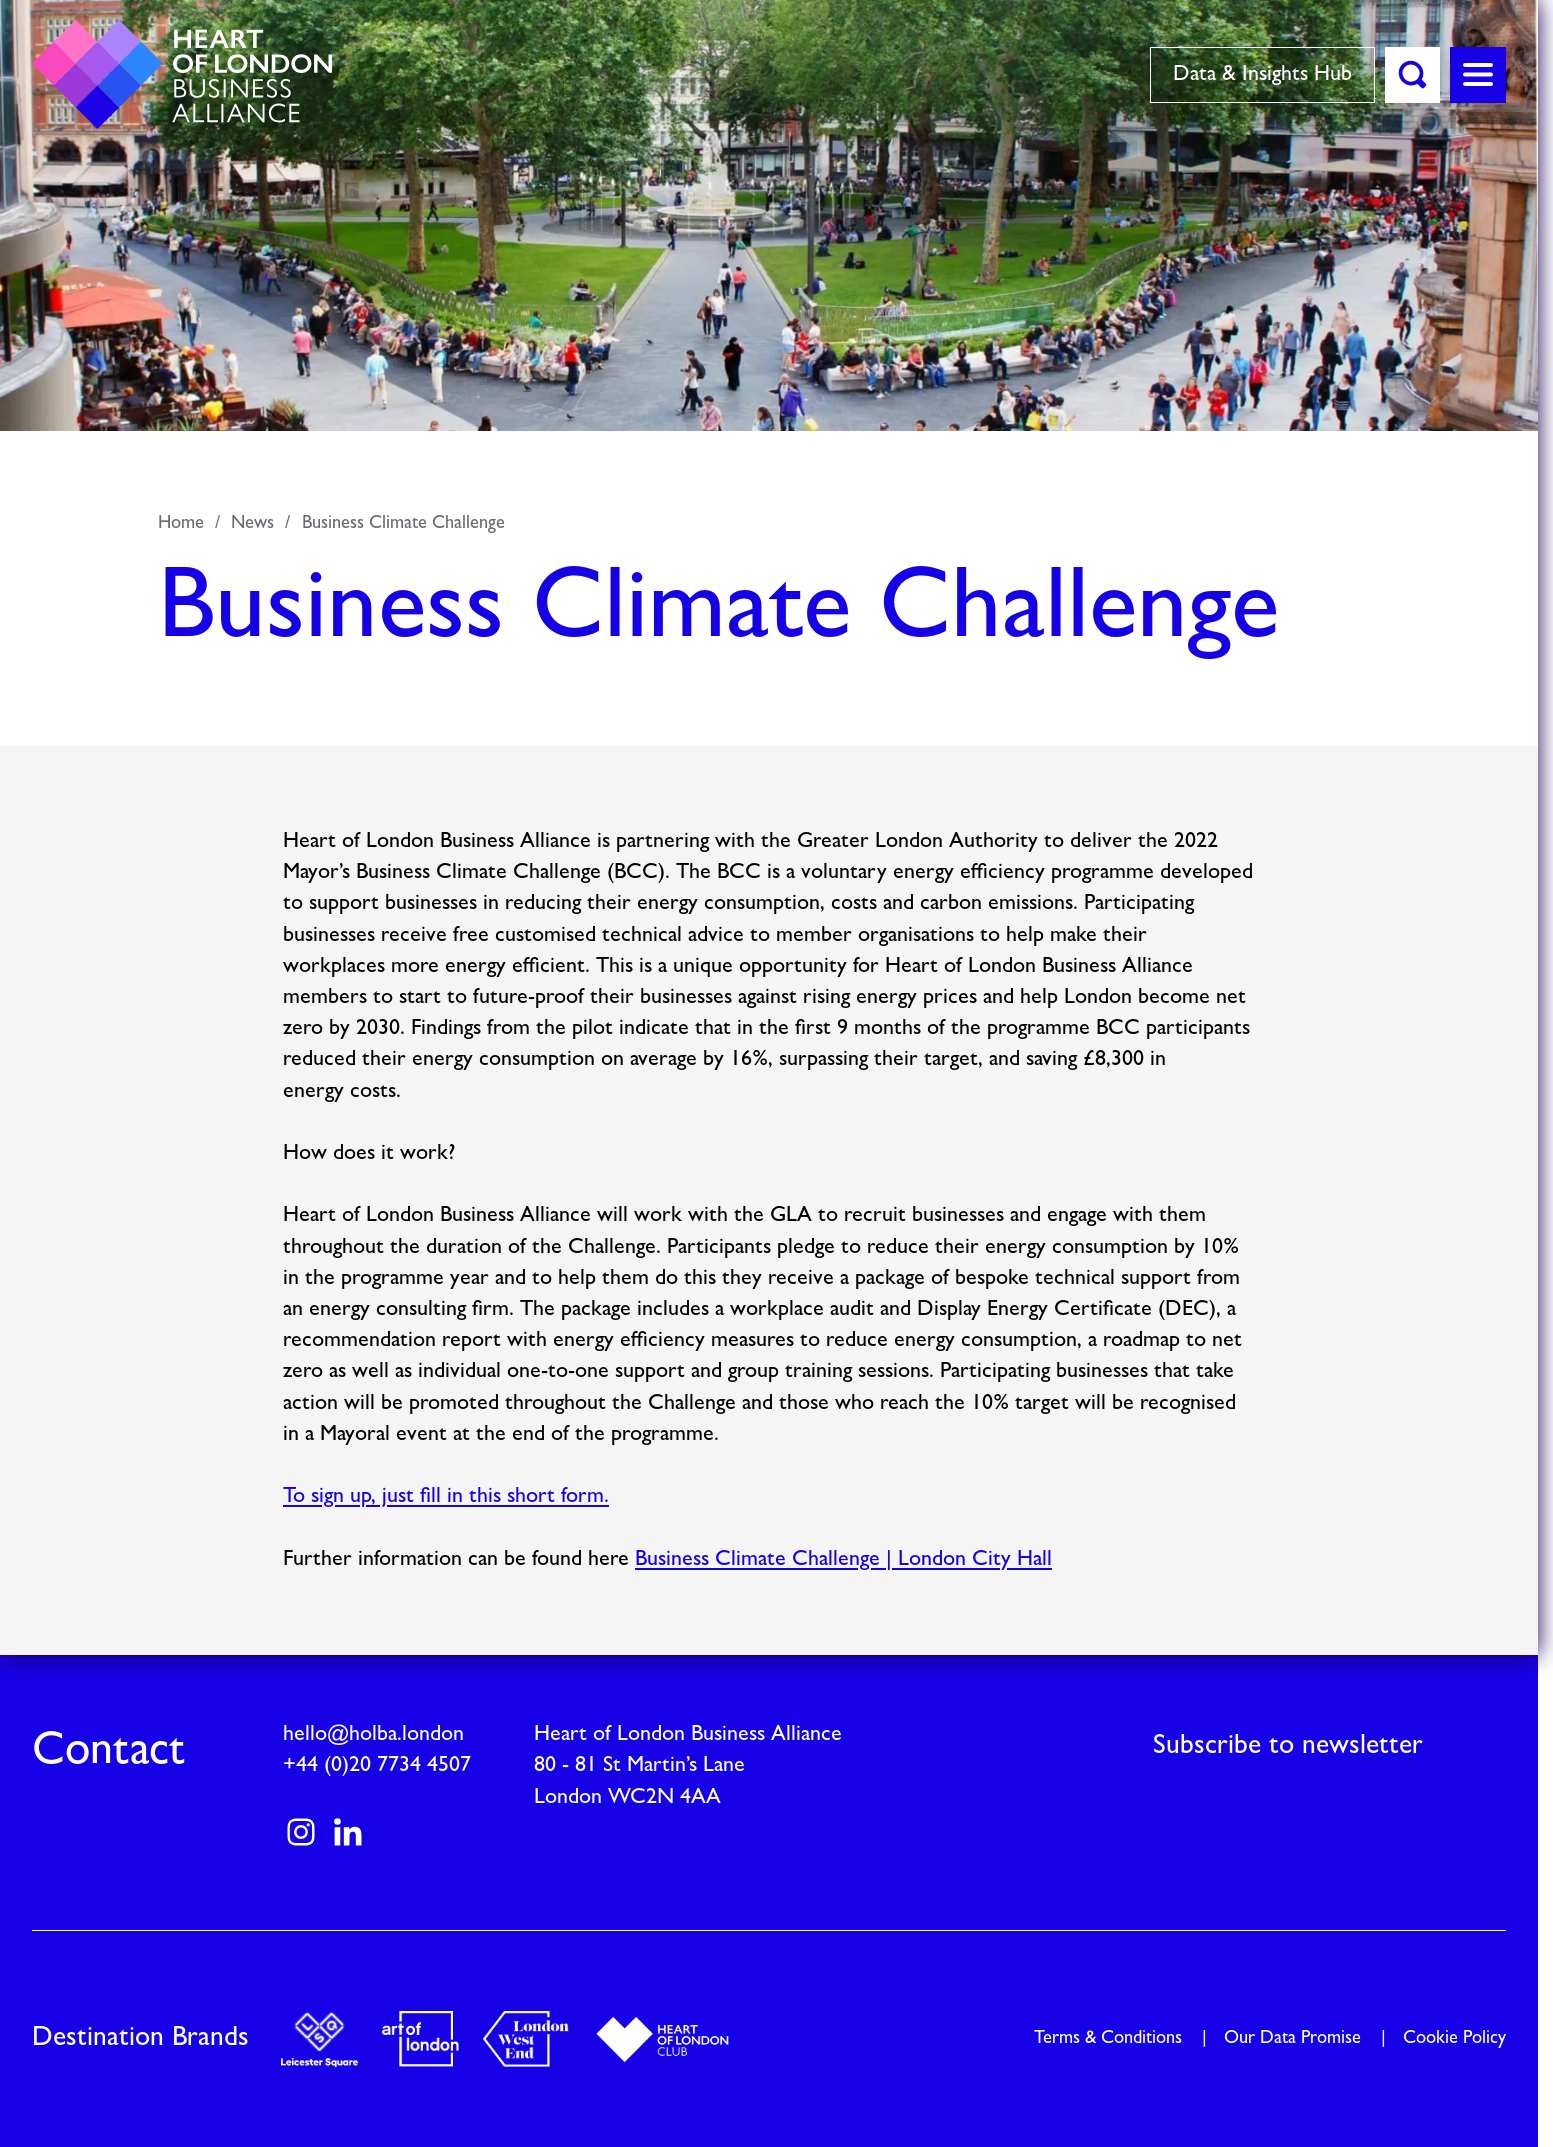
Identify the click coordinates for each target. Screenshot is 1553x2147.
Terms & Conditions (1108, 2038)
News (252, 523)
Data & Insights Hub (1262, 74)
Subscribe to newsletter (1288, 1746)
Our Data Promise (1292, 2038)
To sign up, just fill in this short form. (446, 1497)
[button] (1412, 75)
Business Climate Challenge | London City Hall (843, 1559)
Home (181, 523)
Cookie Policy (1454, 2038)
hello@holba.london (373, 1734)
